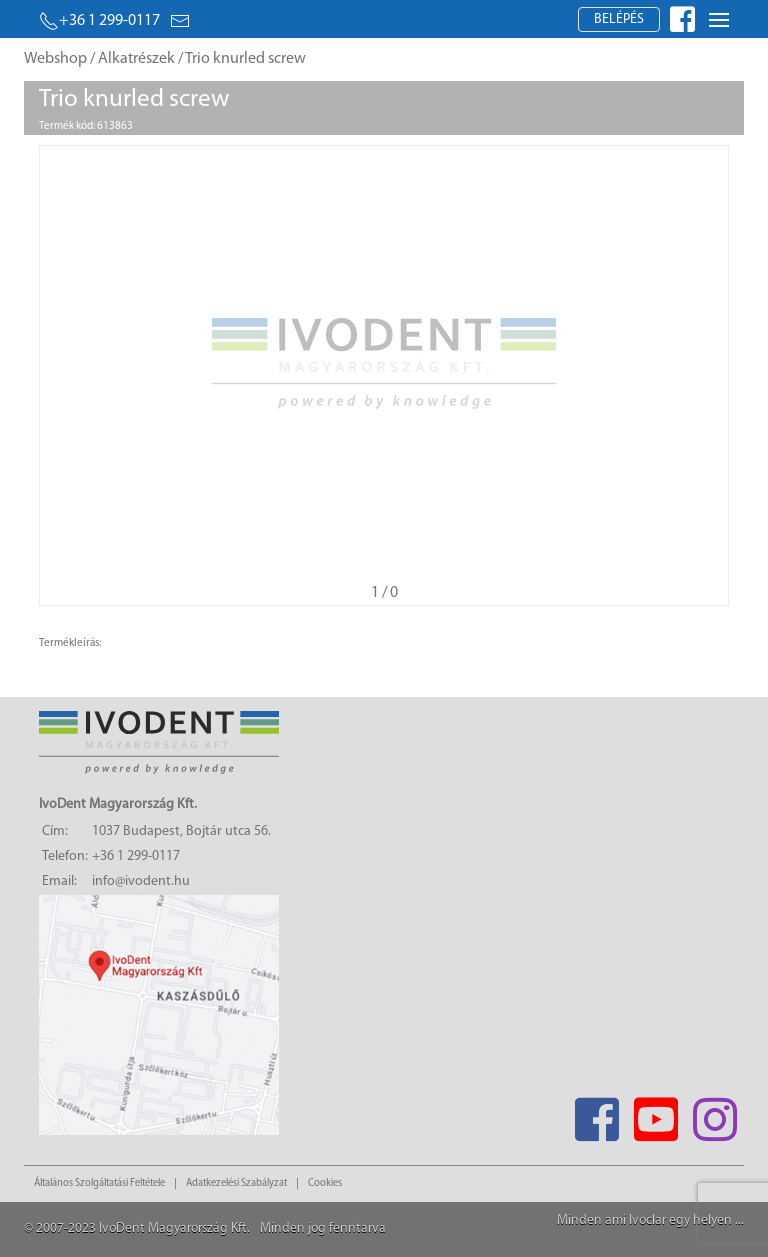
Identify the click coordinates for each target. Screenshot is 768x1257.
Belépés (619, 19)
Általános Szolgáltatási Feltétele (99, 1183)
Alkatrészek (136, 59)
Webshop (55, 59)
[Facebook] (596, 1113)
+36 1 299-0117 (99, 21)
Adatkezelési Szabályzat (236, 1183)
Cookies (325, 1183)
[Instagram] (714, 1113)
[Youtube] (655, 1113)
